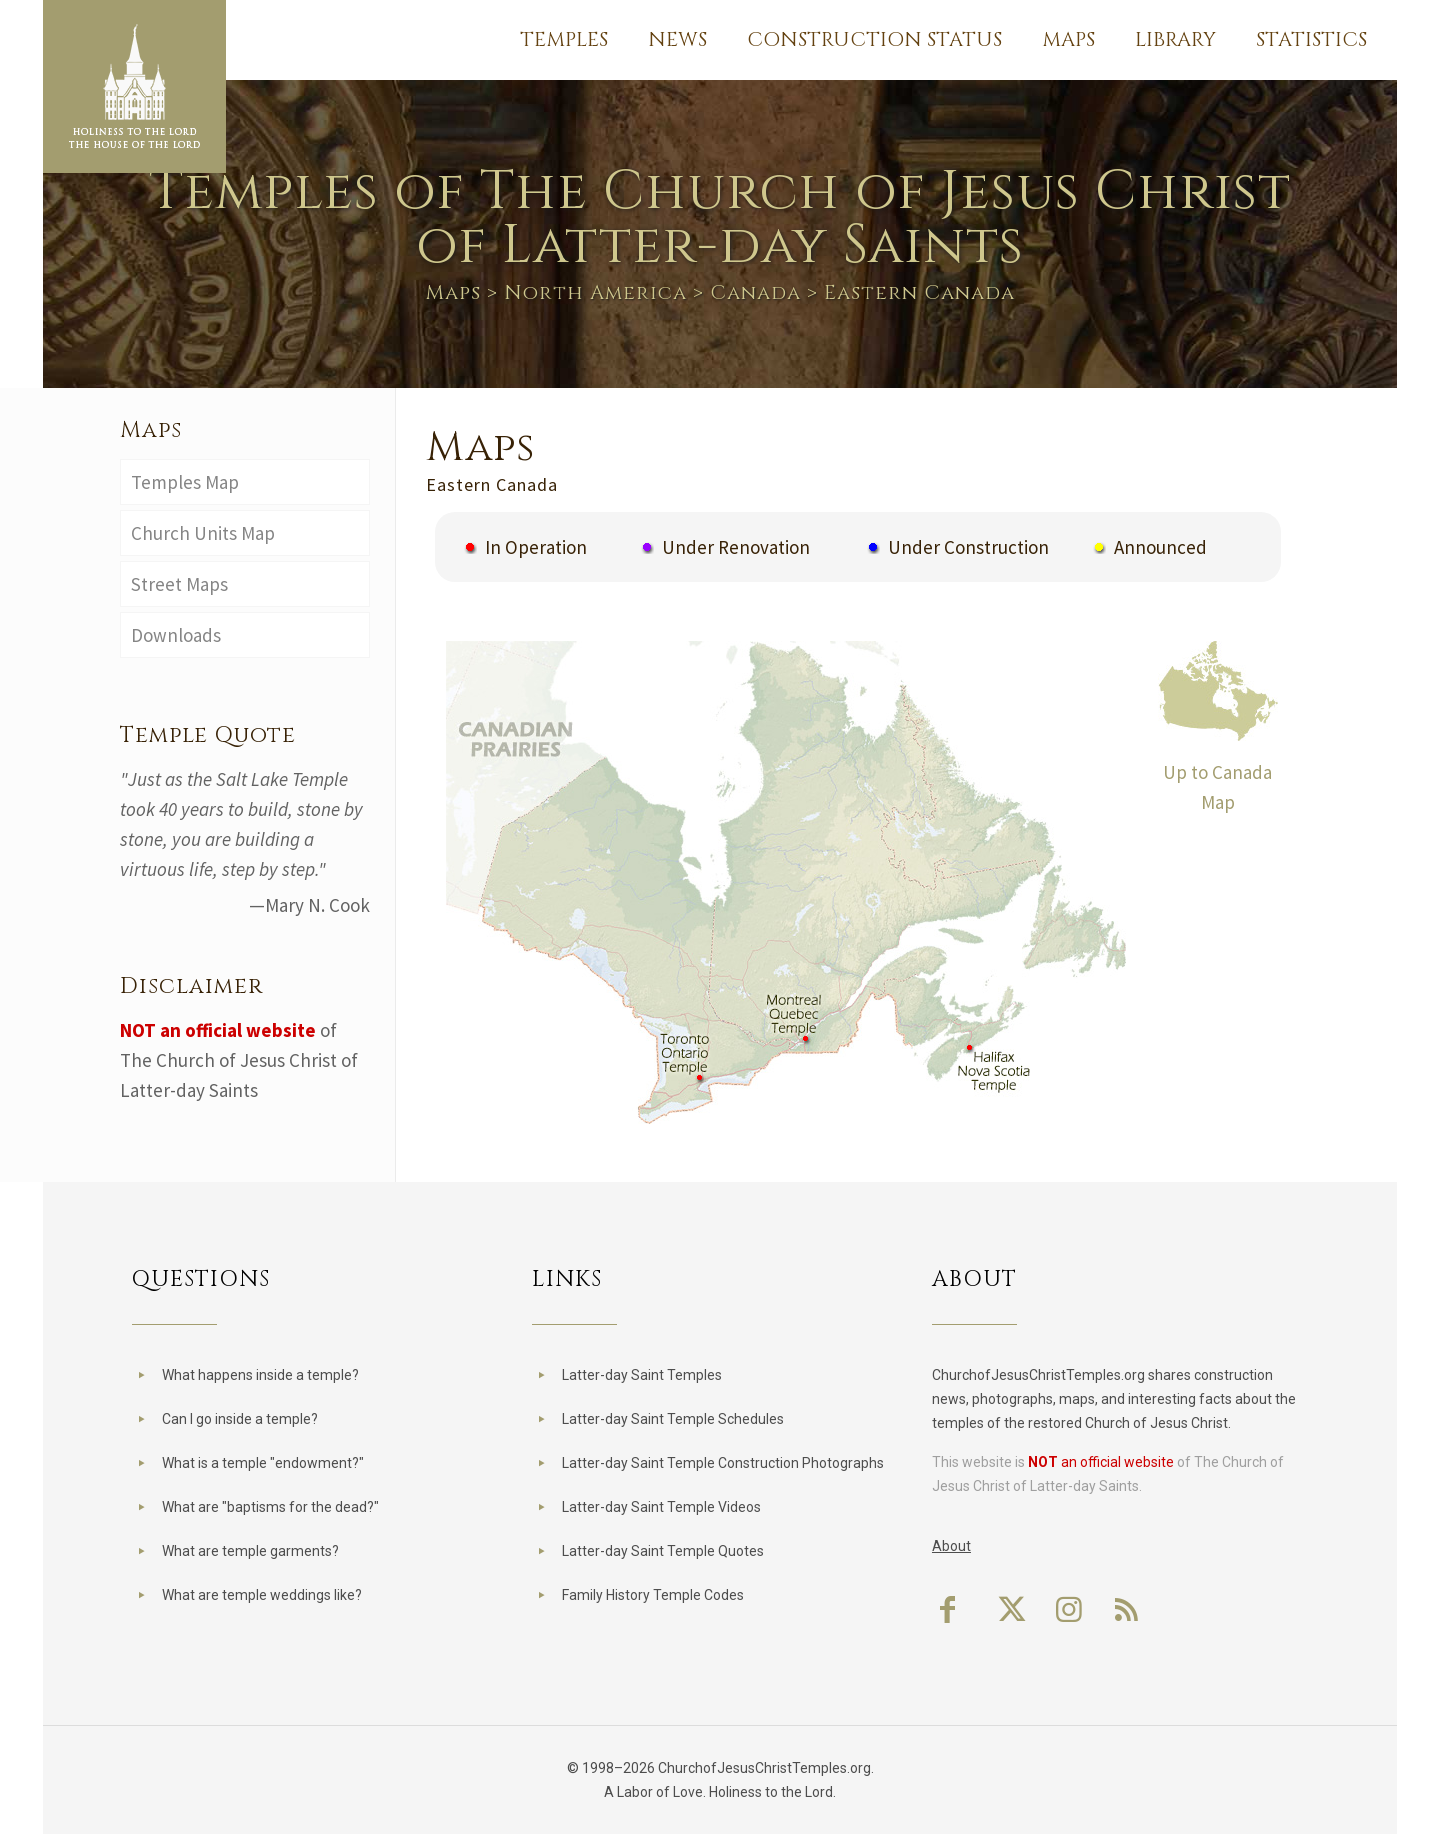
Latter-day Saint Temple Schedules (673, 1419)
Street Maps (179, 584)
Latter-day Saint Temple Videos (661, 1507)
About (951, 1546)
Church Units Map (203, 533)
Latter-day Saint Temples (642, 1375)
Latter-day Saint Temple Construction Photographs (723, 1463)
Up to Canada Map (1218, 772)
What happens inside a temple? (260, 1375)
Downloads (176, 635)
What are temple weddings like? (262, 1595)
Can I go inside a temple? (240, 1419)
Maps (453, 292)
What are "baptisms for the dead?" (270, 1507)
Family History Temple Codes (653, 1595)
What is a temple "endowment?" (263, 1463)
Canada (755, 292)
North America (595, 292)
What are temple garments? (250, 1551)
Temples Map (185, 482)
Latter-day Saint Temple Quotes (663, 1551)
